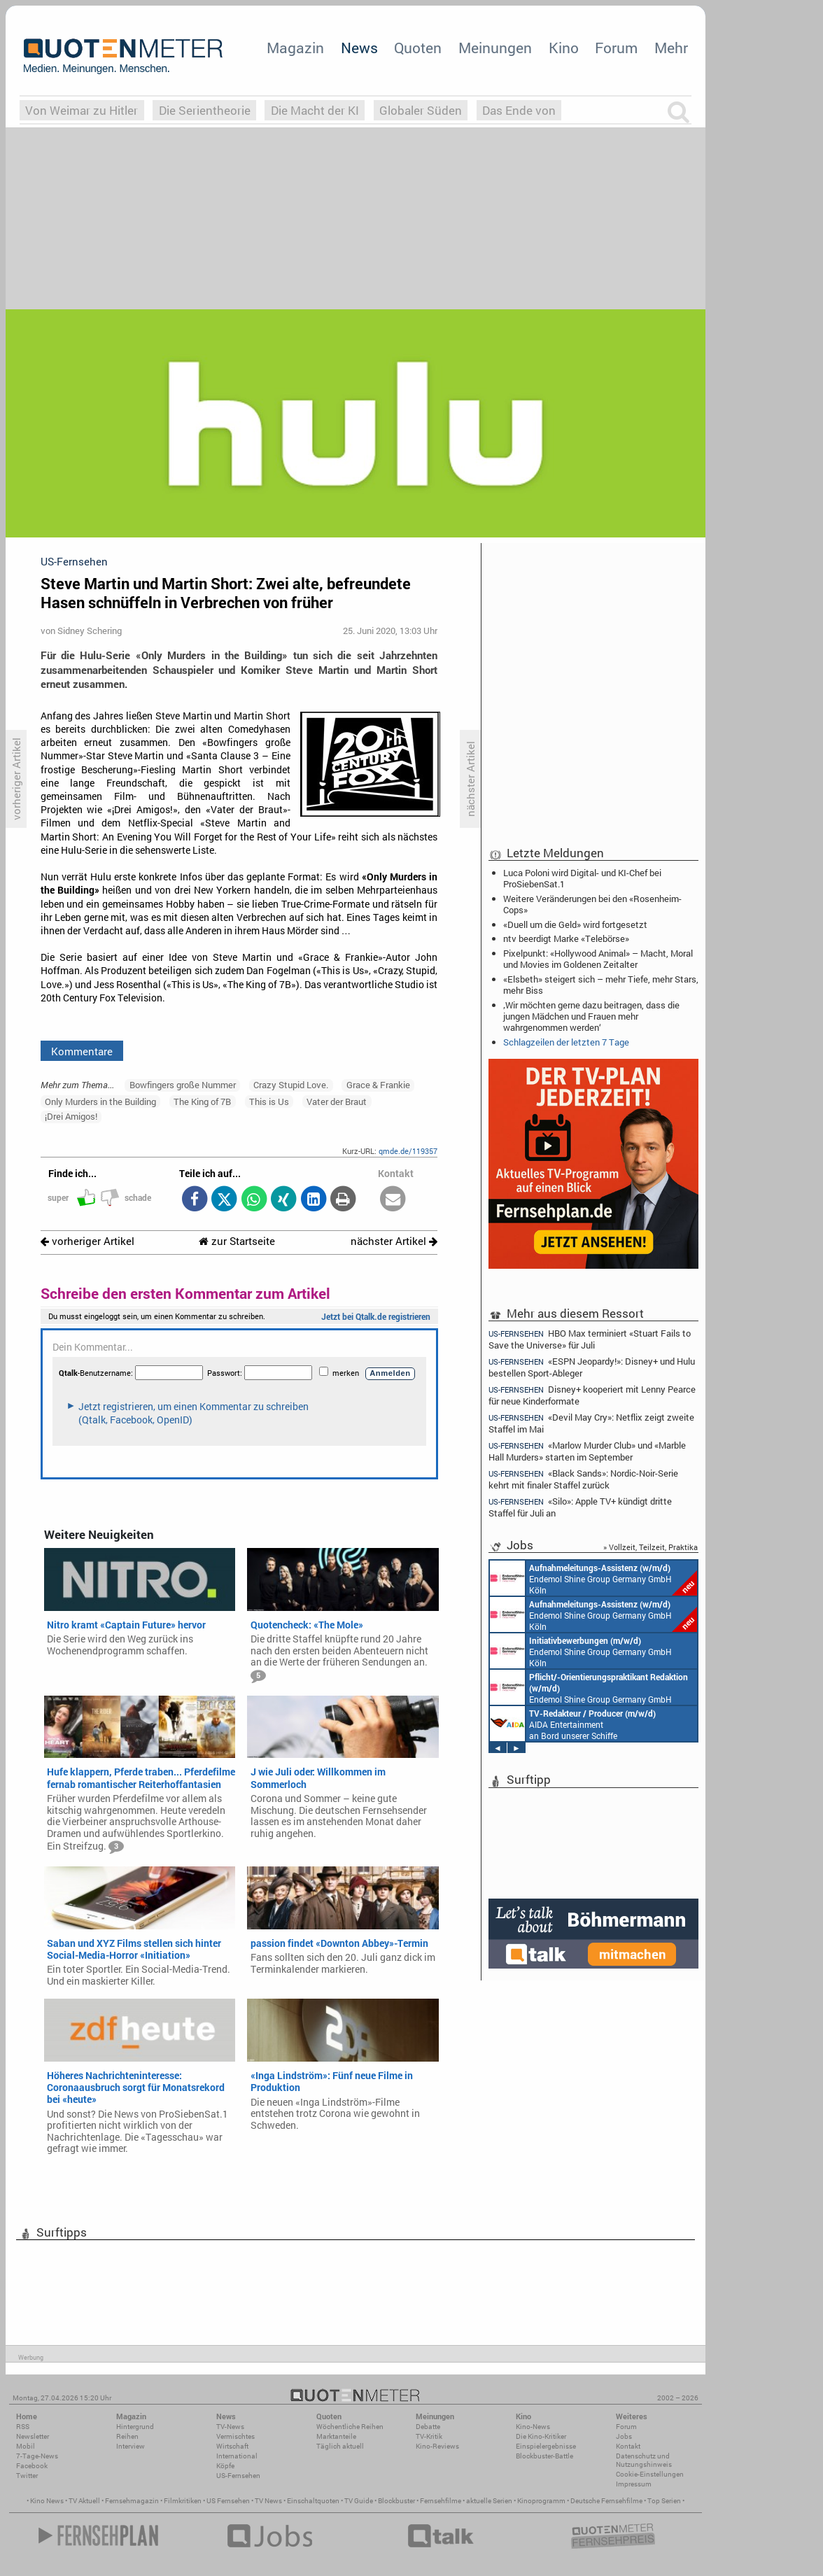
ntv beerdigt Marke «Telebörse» (566, 938)
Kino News (47, 2500)
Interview (130, 2446)
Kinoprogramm (541, 2500)
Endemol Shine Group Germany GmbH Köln (593, 1578)
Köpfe (225, 2465)
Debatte (428, 2426)
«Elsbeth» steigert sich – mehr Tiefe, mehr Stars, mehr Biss (600, 985)
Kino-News (533, 2426)
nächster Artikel (394, 1241)
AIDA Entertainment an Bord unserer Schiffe (573, 1723)
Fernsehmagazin (132, 2500)
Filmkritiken (183, 2500)
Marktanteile (336, 2436)
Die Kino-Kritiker (541, 2436)
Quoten (418, 47)
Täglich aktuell (340, 2446)
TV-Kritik (429, 2436)
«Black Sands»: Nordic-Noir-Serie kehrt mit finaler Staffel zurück (583, 1479)
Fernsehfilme (440, 2500)
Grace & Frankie (378, 1084)
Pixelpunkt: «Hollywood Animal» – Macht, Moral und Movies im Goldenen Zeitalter (598, 959)
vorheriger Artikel (87, 1241)
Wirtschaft (232, 2446)
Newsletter (32, 2436)
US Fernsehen (228, 2500)
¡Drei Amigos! (71, 1116)
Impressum (634, 2484)
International (237, 2456)
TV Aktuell (84, 2500)
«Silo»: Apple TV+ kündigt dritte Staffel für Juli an (580, 1507)
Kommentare (82, 1051)
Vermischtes (235, 2436)
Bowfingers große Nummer (182, 1084)
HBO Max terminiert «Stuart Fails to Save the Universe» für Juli (589, 1339)
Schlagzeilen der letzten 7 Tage (566, 1042)
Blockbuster (396, 2500)
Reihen (127, 2436)
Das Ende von (519, 110)
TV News (268, 2500)
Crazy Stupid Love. (290, 1084)
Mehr (671, 47)
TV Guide (358, 2500)
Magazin (295, 47)
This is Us (269, 1101)
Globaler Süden (420, 110)
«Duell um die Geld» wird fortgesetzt (575, 924)
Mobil (25, 2446)
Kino (564, 47)
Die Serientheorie (205, 110)
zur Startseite (237, 1241)
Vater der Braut (337, 1101)
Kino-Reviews (437, 2446)
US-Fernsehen (238, 2475)
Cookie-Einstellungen (650, 2474)
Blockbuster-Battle (544, 2456)
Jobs (624, 2436)
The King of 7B (202, 1101)
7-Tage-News (37, 2456)
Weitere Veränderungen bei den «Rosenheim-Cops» (592, 904)
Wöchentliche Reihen (350, 2426)
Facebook (32, 2465)
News (359, 47)
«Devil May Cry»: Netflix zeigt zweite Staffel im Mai (591, 1423)
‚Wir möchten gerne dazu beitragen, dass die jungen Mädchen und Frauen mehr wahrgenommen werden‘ (591, 1016)
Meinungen (495, 47)
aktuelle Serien (489, 2500)
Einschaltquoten (313, 2500)
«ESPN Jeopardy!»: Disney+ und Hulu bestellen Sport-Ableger (591, 1367)
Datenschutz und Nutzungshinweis (644, 2460)
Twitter (27, 2475)
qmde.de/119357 (408, 1151)
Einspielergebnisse (546, 2446)
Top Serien (664, 2500)
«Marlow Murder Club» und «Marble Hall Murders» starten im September (587, 1451)
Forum (616, 47)
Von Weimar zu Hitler (81, 110)
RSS (22, 2426)
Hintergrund (135, 2426)
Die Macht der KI (315, 110)
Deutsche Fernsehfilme (606, 2500)
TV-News (230, 2426)
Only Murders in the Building (100, 1101)
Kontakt (628, 2446)
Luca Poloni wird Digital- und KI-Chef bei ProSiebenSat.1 (582, 878)
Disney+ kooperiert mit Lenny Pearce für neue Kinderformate (592, 1395)
